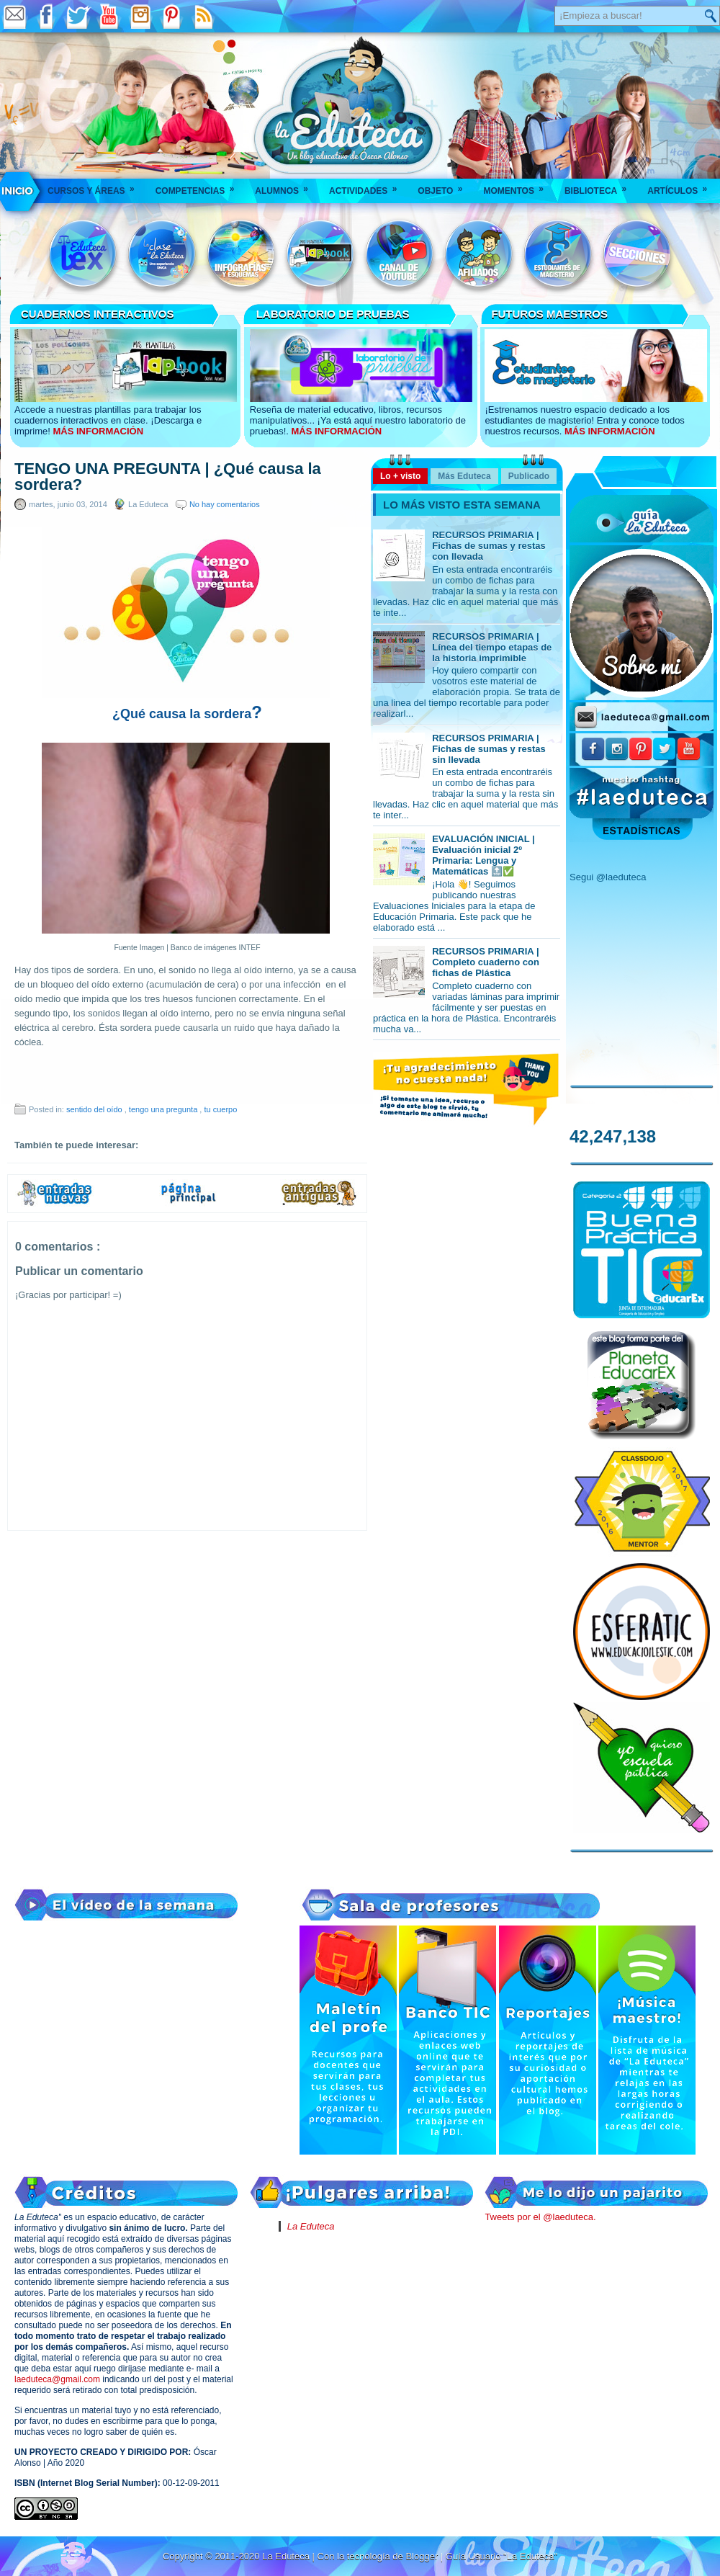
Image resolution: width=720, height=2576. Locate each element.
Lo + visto (400, 476)
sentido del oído (95, 1109)
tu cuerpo (220, 1109)
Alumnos (286, 186)
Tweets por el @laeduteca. (540, 2216)
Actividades (367, 186)
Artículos (681, 186)
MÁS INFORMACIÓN (98, 431)
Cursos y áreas (96, 186)
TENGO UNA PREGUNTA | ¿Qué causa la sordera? (167, 477)
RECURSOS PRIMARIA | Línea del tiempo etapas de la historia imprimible (492, 647)
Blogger (422, 2556)
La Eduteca (311, 2226)
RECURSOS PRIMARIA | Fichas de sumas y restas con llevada (489, 545)
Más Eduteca (464, 476)
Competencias (200, 186)
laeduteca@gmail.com (57, 2379)
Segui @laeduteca (608, 877)
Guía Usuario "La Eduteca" (501, 2556)
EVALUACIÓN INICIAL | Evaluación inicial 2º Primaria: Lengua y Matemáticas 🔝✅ (483, 855)
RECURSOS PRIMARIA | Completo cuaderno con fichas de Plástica (485, 962)
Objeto (445, 186)
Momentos (517, 186)
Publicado (528, 476)
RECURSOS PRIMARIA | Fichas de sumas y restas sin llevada (489, 749)
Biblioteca (600, 186)
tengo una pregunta (164, 1109)
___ (18, 191)
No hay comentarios (224, 504)
